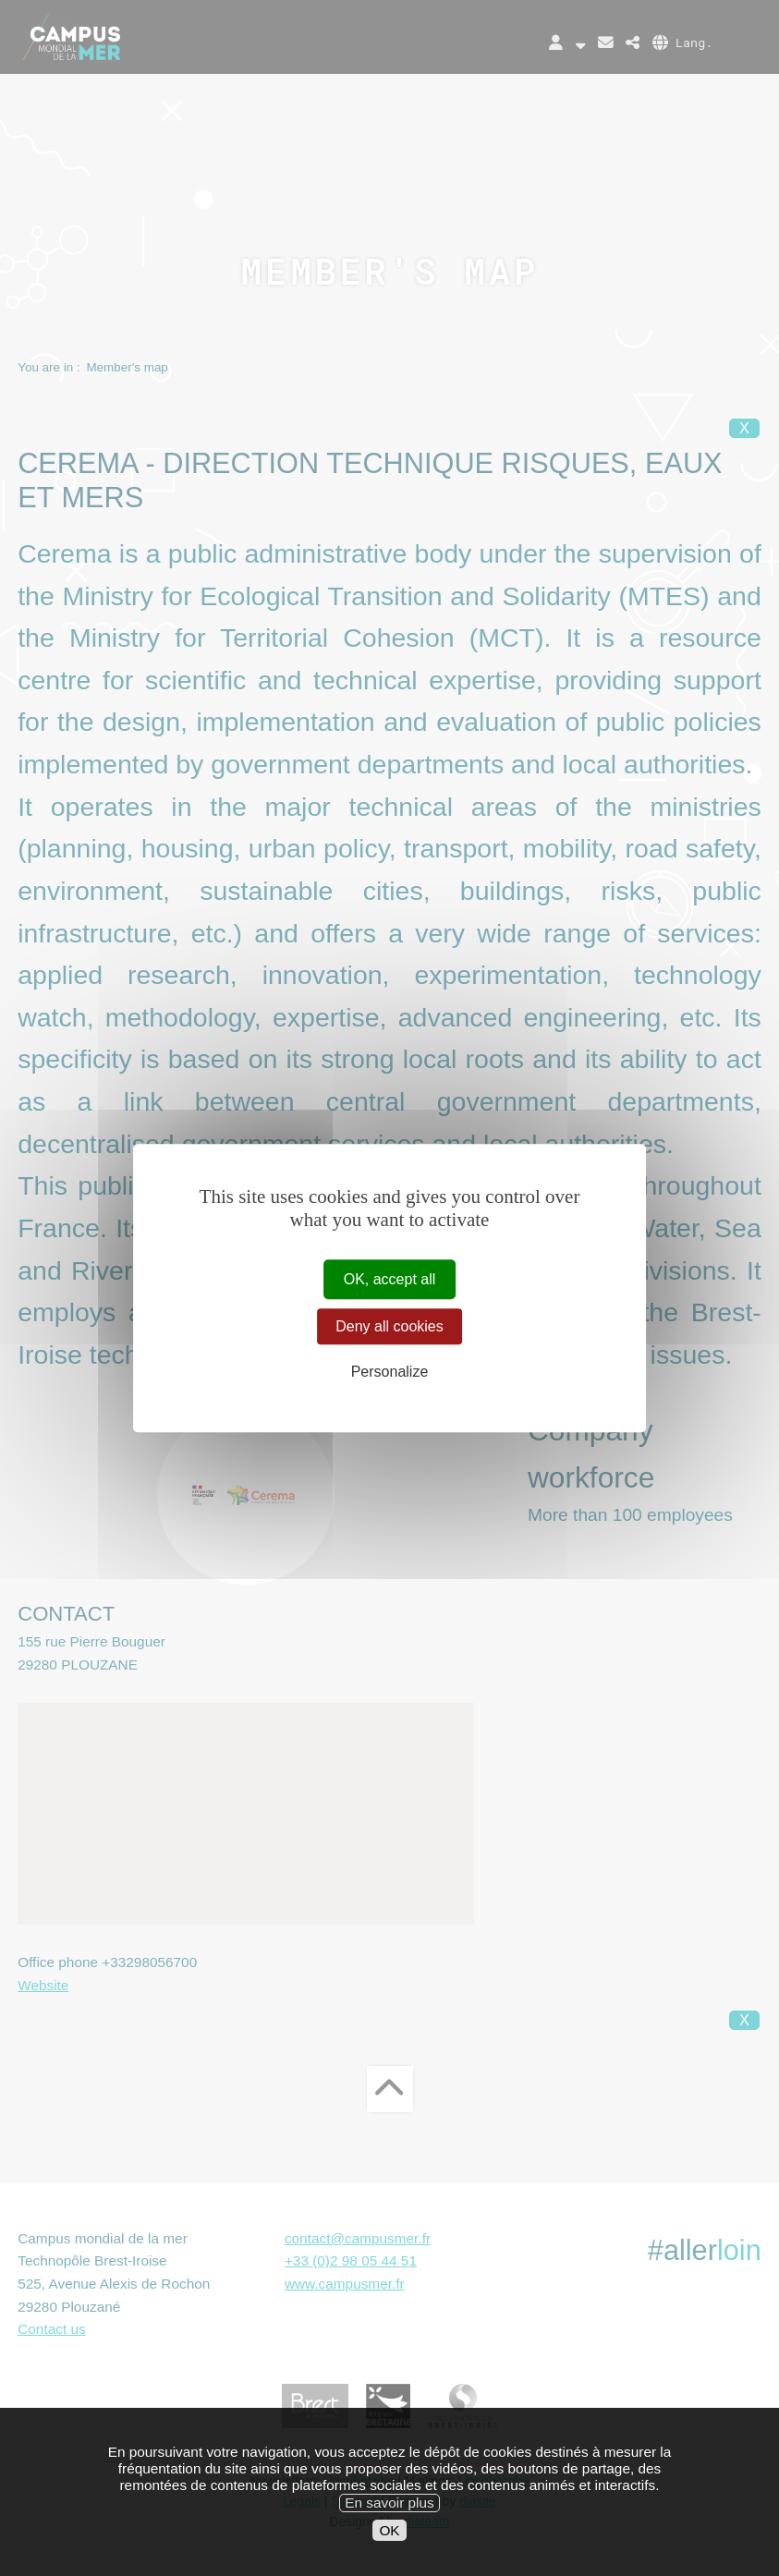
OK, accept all (390, 1279)
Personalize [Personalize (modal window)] (390, 1372)
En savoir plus (389, 2517)
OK (389, 2544)
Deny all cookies (389, 1326)
